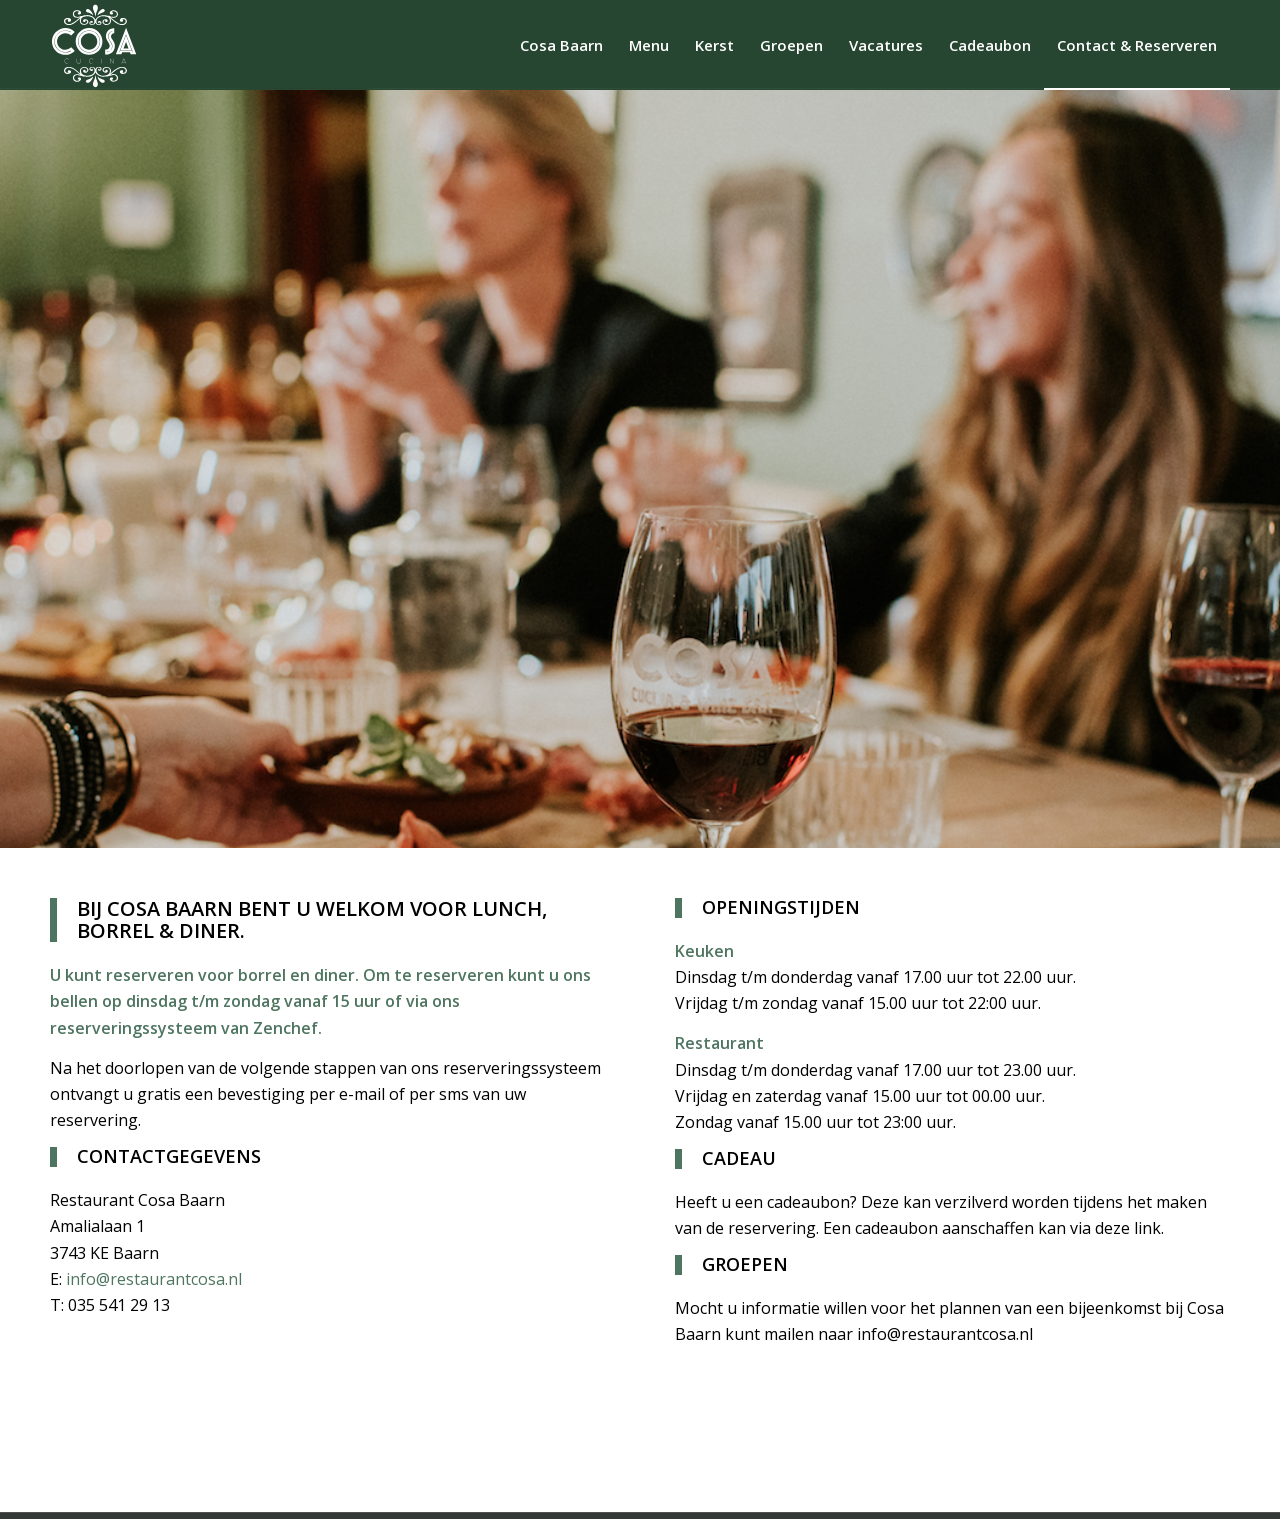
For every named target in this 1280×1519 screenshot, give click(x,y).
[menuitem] (561, 45)
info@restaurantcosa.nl (156, 1279)
